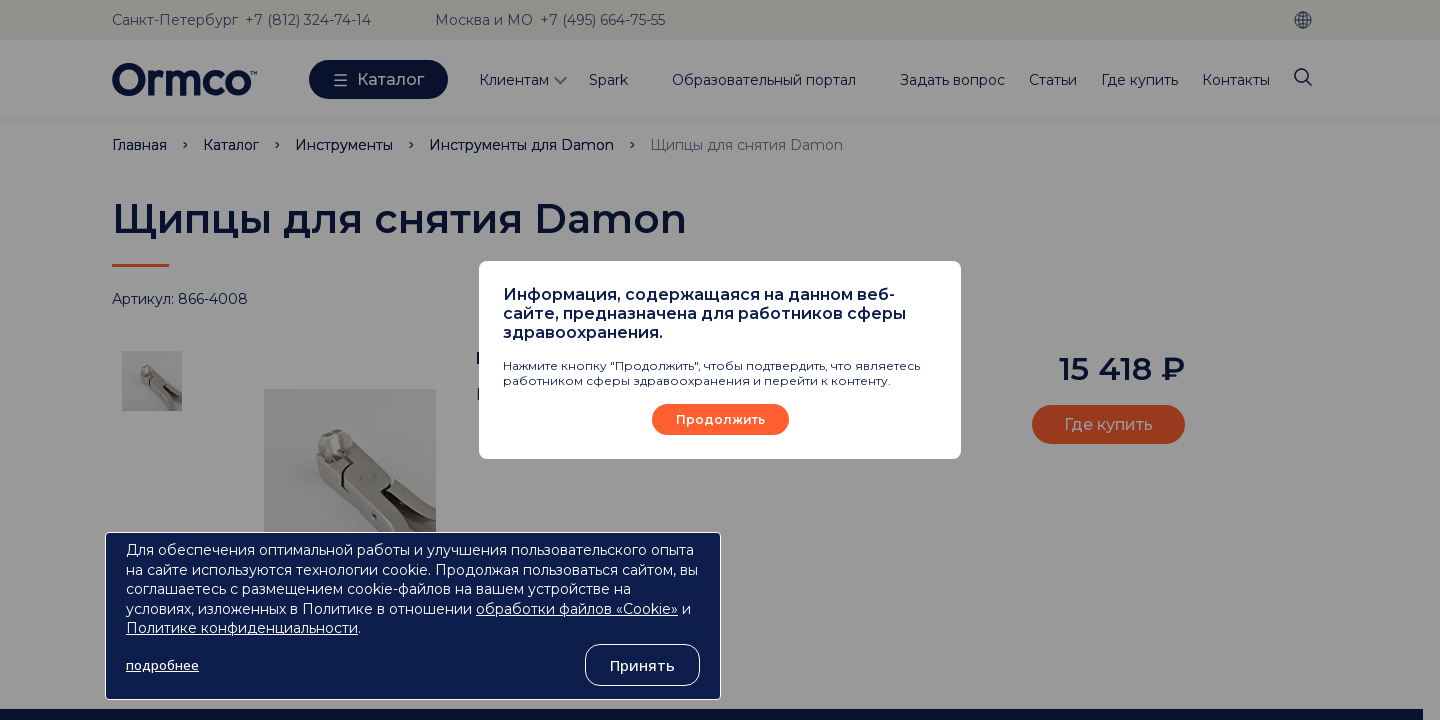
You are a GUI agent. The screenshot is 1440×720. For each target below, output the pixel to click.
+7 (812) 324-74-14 (308, 20)
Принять (642, 665)
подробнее (162, 665)
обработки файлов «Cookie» (577, 609)
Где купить (1139, 80)
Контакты (1236, 80)
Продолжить (720, 419)
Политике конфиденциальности (242, 628)
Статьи (1053, 80)
